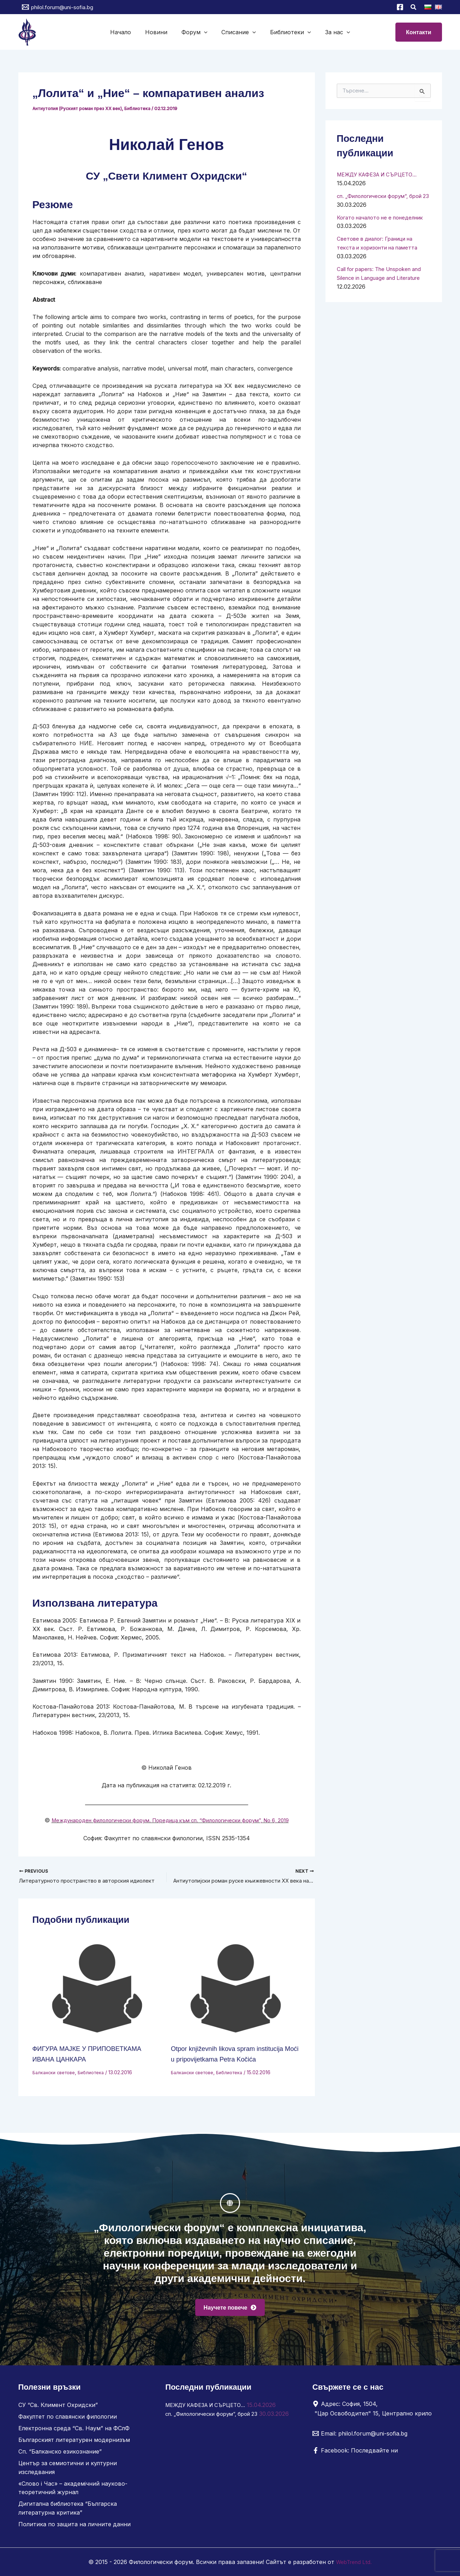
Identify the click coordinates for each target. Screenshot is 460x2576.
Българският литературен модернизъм (74, 2442)
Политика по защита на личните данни (74, 2524)
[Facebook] (400, 7)
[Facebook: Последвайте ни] (355, 2454)
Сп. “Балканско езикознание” (60, 2453)
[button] (414, 8)
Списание (237, 32)
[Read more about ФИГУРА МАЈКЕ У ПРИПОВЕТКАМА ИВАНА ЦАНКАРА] (97, 1998)
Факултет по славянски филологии (67, 2420)
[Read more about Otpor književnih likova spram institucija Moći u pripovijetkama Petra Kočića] (236, 1998)
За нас (330, 32)
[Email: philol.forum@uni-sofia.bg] (359, 2437)
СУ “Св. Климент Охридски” (58, 2408)
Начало (127, 32)
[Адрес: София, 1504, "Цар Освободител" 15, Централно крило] (374, 2412)
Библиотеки (286, 32)
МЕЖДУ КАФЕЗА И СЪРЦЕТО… (381, 174)
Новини (160, 32)
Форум (196, 32)
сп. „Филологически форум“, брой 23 (217, 2417)
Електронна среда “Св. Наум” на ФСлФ (74, 2431)
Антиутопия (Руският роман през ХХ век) (79, 108)
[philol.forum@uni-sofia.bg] (57, 7)
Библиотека (143, 108)
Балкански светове (56, 2081)
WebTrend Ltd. (354, 2561)
